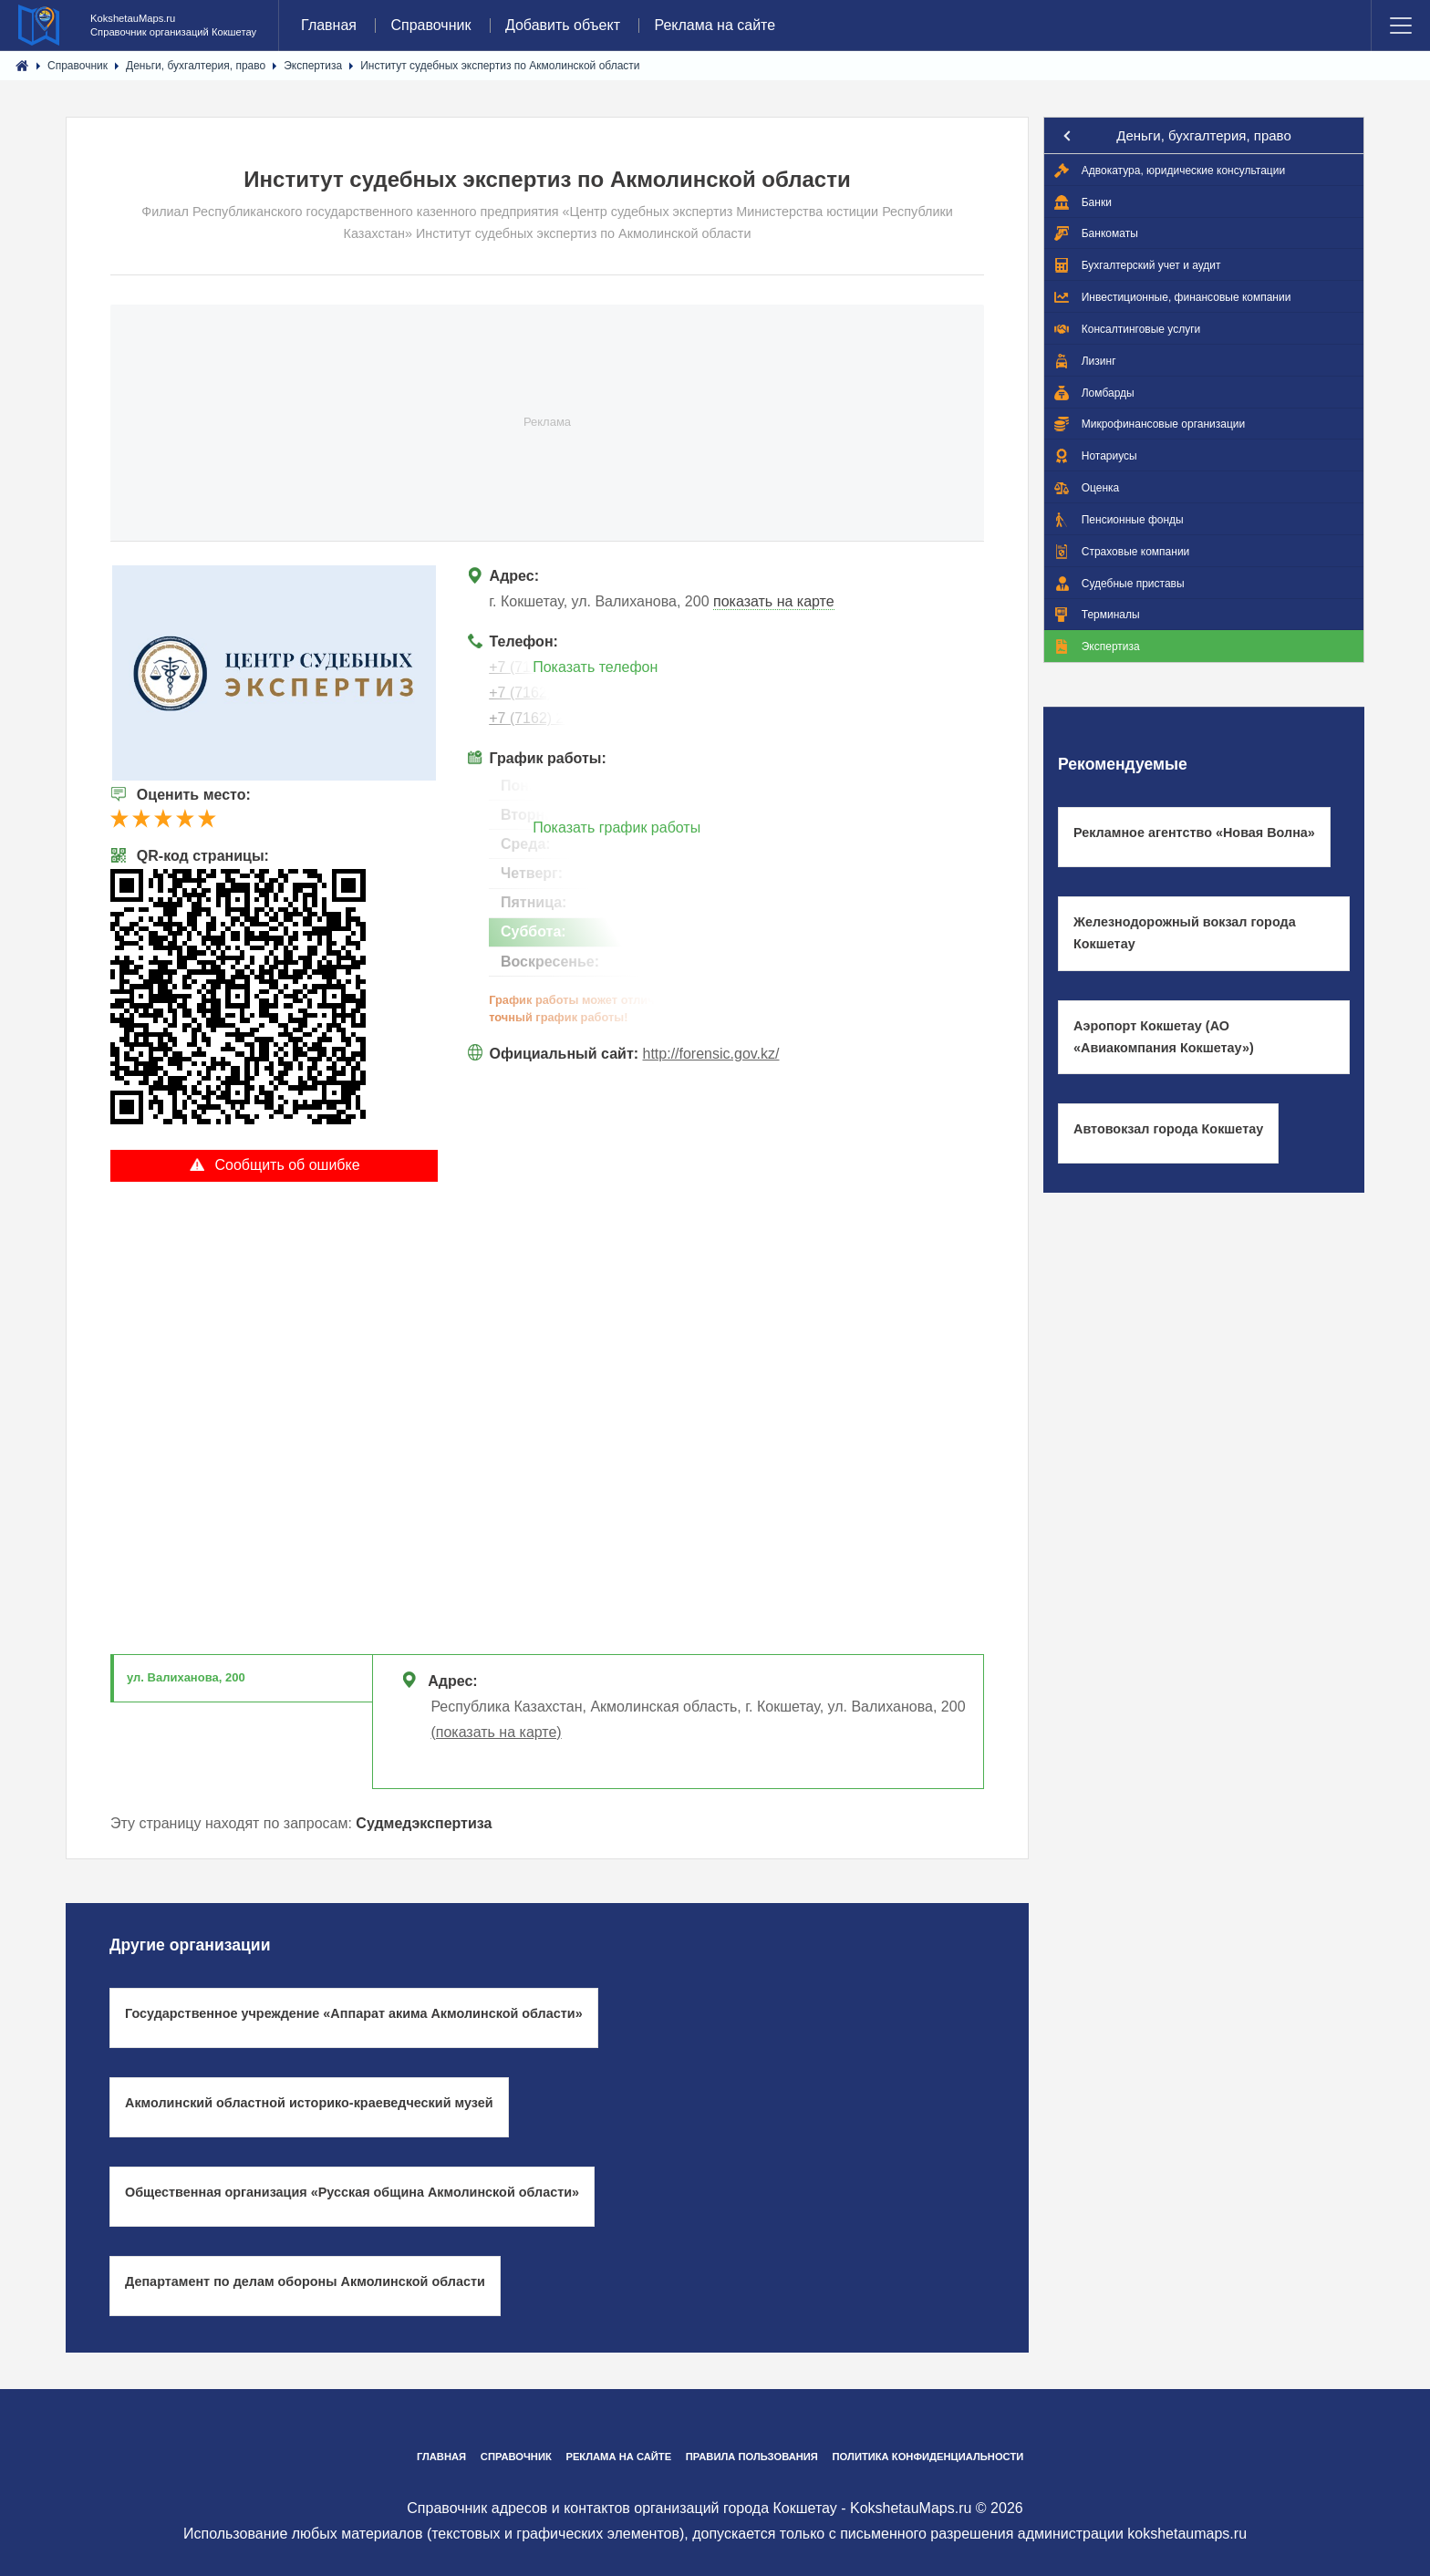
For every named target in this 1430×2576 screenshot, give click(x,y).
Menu (1401, 25)
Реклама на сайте (714, 25)
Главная (329, 25)
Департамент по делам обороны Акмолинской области (305, 2281)
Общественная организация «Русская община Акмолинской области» (352, 2192)
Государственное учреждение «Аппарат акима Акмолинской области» (354, 2013)
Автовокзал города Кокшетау (1168, 1129)
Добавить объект (562, 25)
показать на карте (773, 601)
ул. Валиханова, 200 (186, 1677)
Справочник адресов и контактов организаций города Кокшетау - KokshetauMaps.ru (689, 2508)
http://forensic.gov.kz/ (711, 1053)
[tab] (241, 1678)
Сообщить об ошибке (274, 1164)
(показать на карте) (495, 1732)
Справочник (430, 25)
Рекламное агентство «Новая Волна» (1194, 832)
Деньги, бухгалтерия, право (1203, 135)
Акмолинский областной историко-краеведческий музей (309, 2102)
